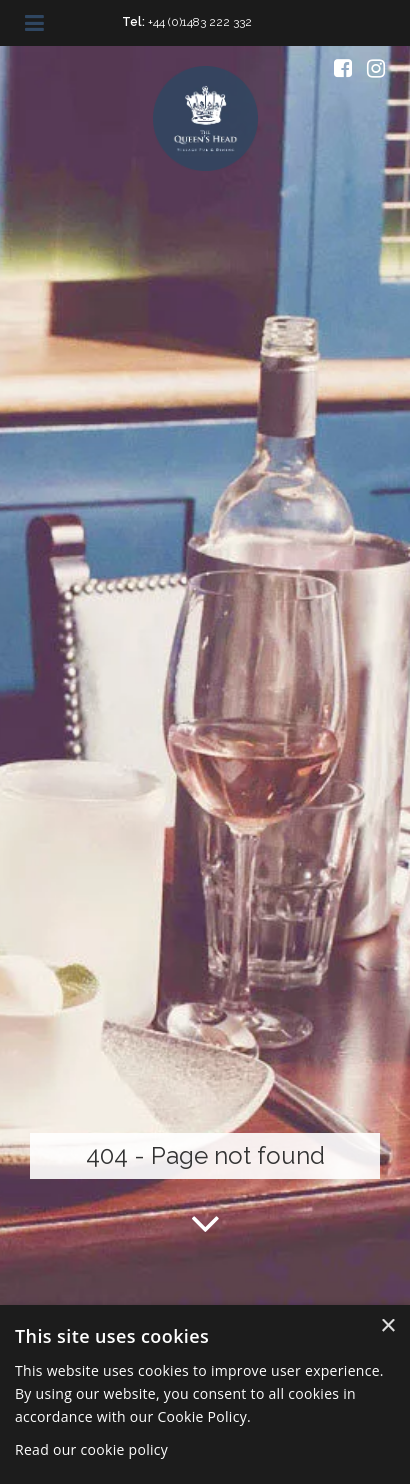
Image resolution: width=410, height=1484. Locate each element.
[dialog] (205, 1394)
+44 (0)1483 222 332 (200, 22)
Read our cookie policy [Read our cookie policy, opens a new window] (91, 1449)
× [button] (387, 1326)
